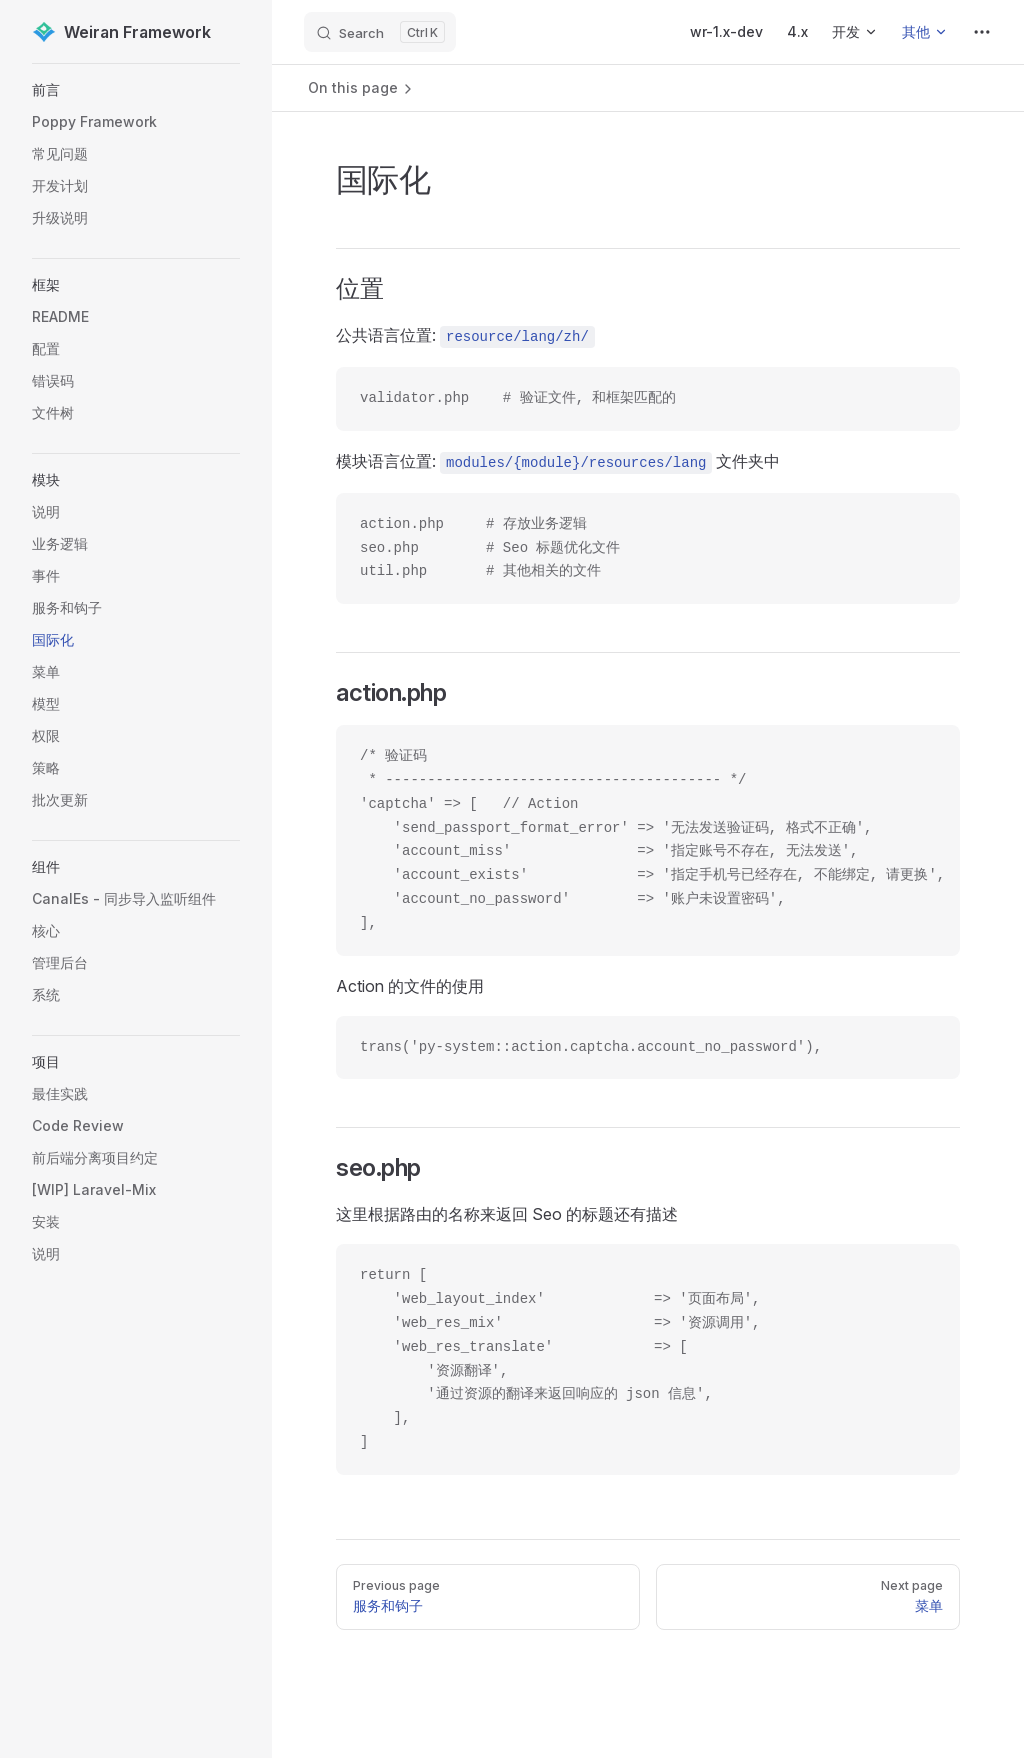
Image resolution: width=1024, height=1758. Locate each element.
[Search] (380, 32)
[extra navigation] (982, 32)
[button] (136, 90)
